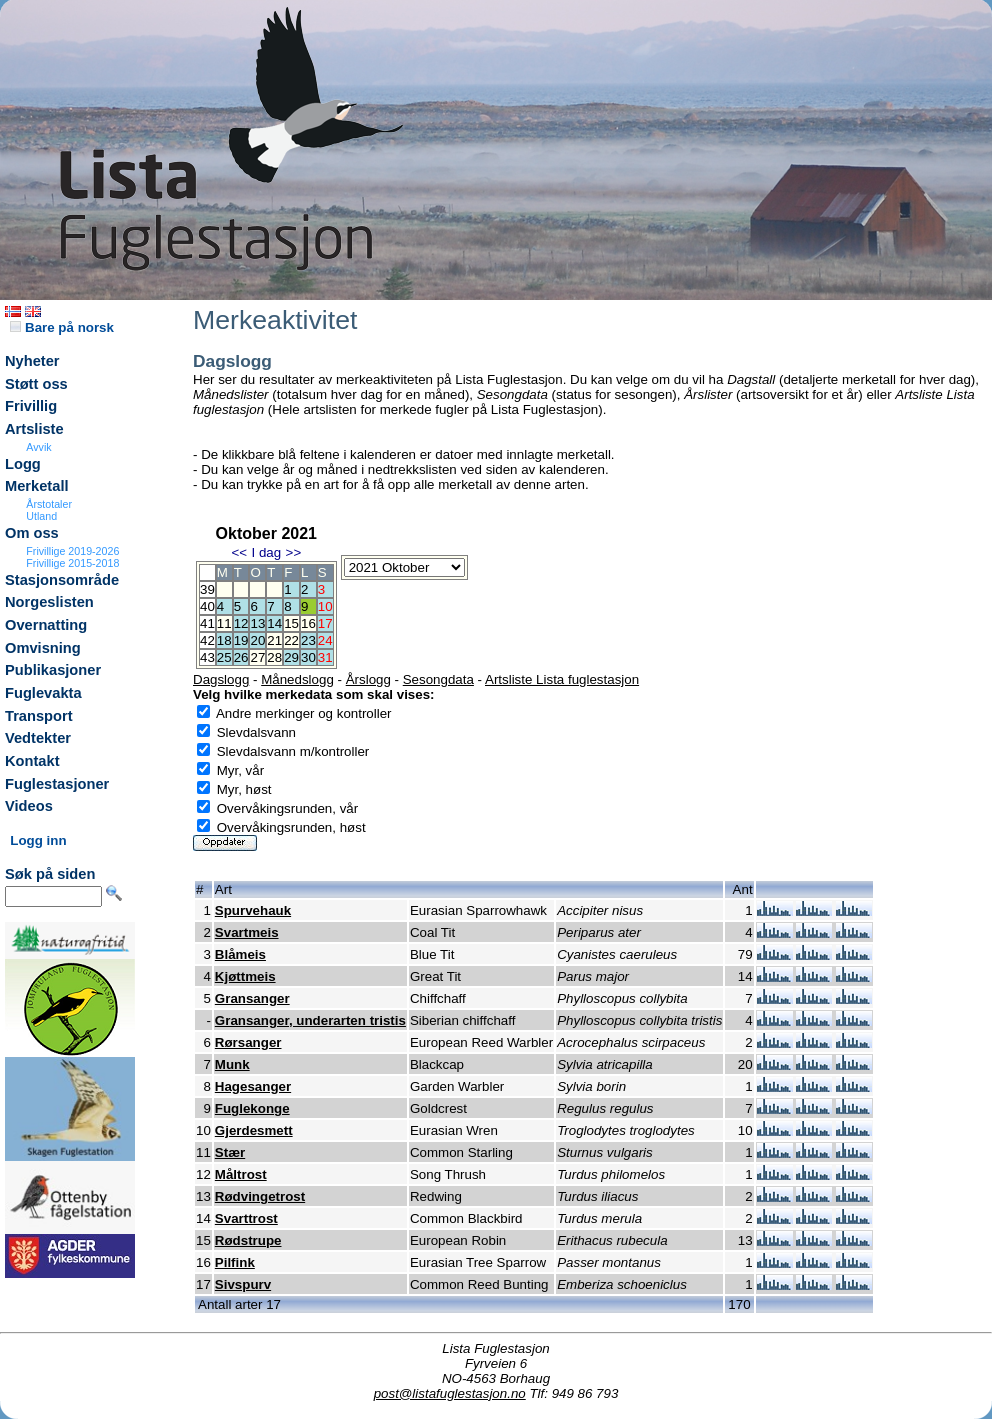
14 (274, 623)
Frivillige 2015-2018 (72, 563)
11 (224, 623)
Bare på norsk (62, 327)
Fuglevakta (43, 693)
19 (241, 640)
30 (308, 657)
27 (257, 657)
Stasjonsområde (62, 580)
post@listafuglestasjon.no (450, 1393)
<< (239, 552)
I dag (266, 552)
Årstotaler (49, 504)
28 (274, 657)
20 (257, 640)
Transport (39, 716)
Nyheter (32, 361)
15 (291, 623)
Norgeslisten (49, 602)
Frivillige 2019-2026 (72, 551)
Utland (41, 516)
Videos (29, 806)
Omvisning (43, 648)
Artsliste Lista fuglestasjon (562, 679)
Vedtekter (38, 738)
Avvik (38, 447)
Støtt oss (36, 384)
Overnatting (46, 625)
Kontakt (32, 761)
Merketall (37, 486)
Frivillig (31, 406)
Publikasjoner (53, 670)
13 (257, 623)
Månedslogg (297, 679)
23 (308, 640)
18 (224, 640)
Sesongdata (438, 679)
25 (224, 657)
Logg (23, 464)
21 (274, 640)
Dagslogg (221, 679)
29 (291, 657)
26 (241, 657)
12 (241, 623)
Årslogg (368, 679)
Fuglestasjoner (57, 784)
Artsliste (34, 429)
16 (308, 623)
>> (294, 552)
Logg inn (38, 840)
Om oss (32, 533)
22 (291, 640)
